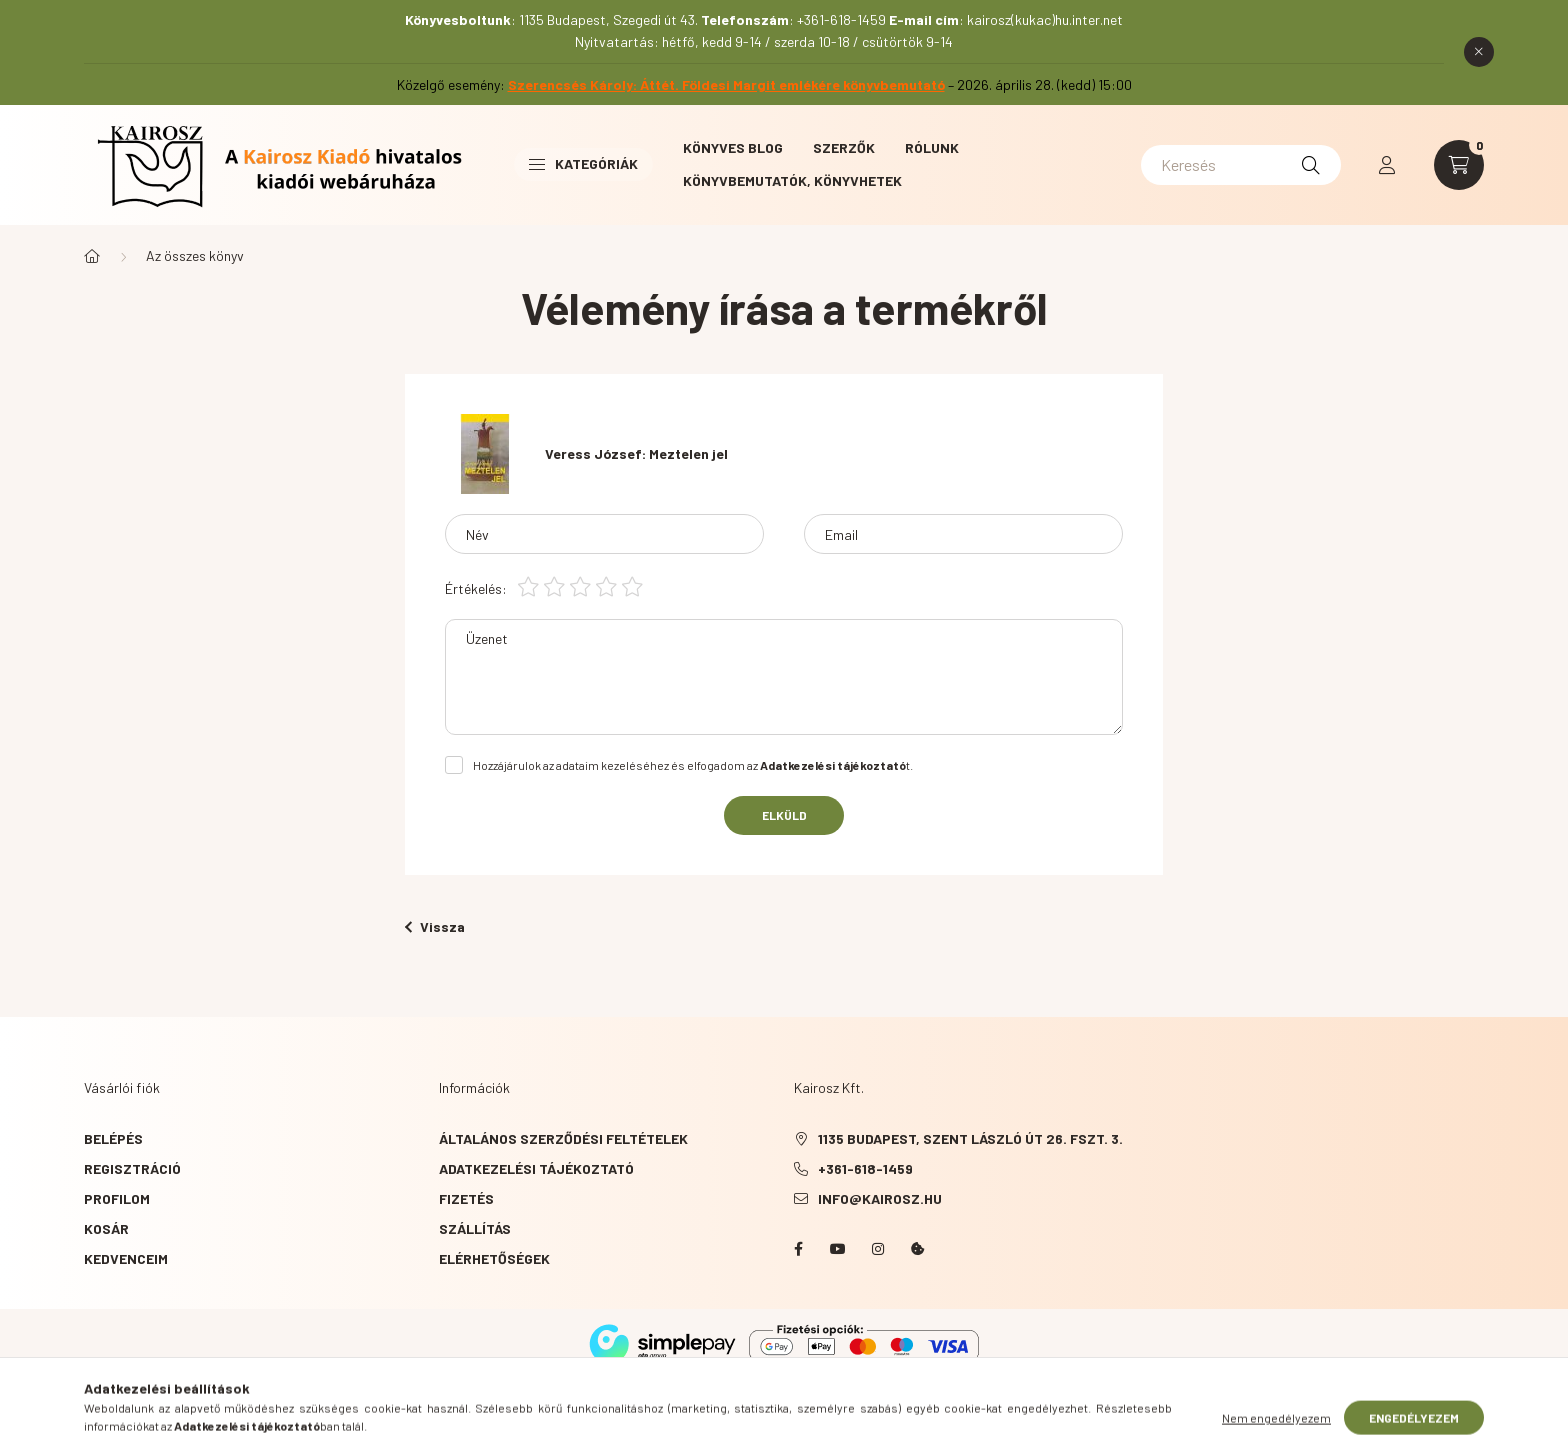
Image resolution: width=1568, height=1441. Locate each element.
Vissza (435, 926)
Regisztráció (132, 1168)
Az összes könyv (195, 255)
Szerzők (844, 147)
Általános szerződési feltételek (563, 1138)
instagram (878, 1249)
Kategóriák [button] (583, 163)
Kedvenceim (126, 1258)
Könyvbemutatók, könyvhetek (792, 180)
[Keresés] (1241, 165)
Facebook (798, 1249)
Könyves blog (733, 147)
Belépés (113, 1138)
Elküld (784, 815)
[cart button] (1459, 165)
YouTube (838, 1249)
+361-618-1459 (865, 1168)
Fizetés (466, 1198)
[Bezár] (1479, 52)
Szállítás (475, 1228)
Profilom (117, 1198)
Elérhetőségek (494, 1258)
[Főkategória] (92, 256)
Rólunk (932, 147)
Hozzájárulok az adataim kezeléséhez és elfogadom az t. (693, 765)
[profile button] (1387, 165)
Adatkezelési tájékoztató (536, 1168)
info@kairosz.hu (880, 1198)
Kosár (106, 1228)
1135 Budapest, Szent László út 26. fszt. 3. (970, 1138)
